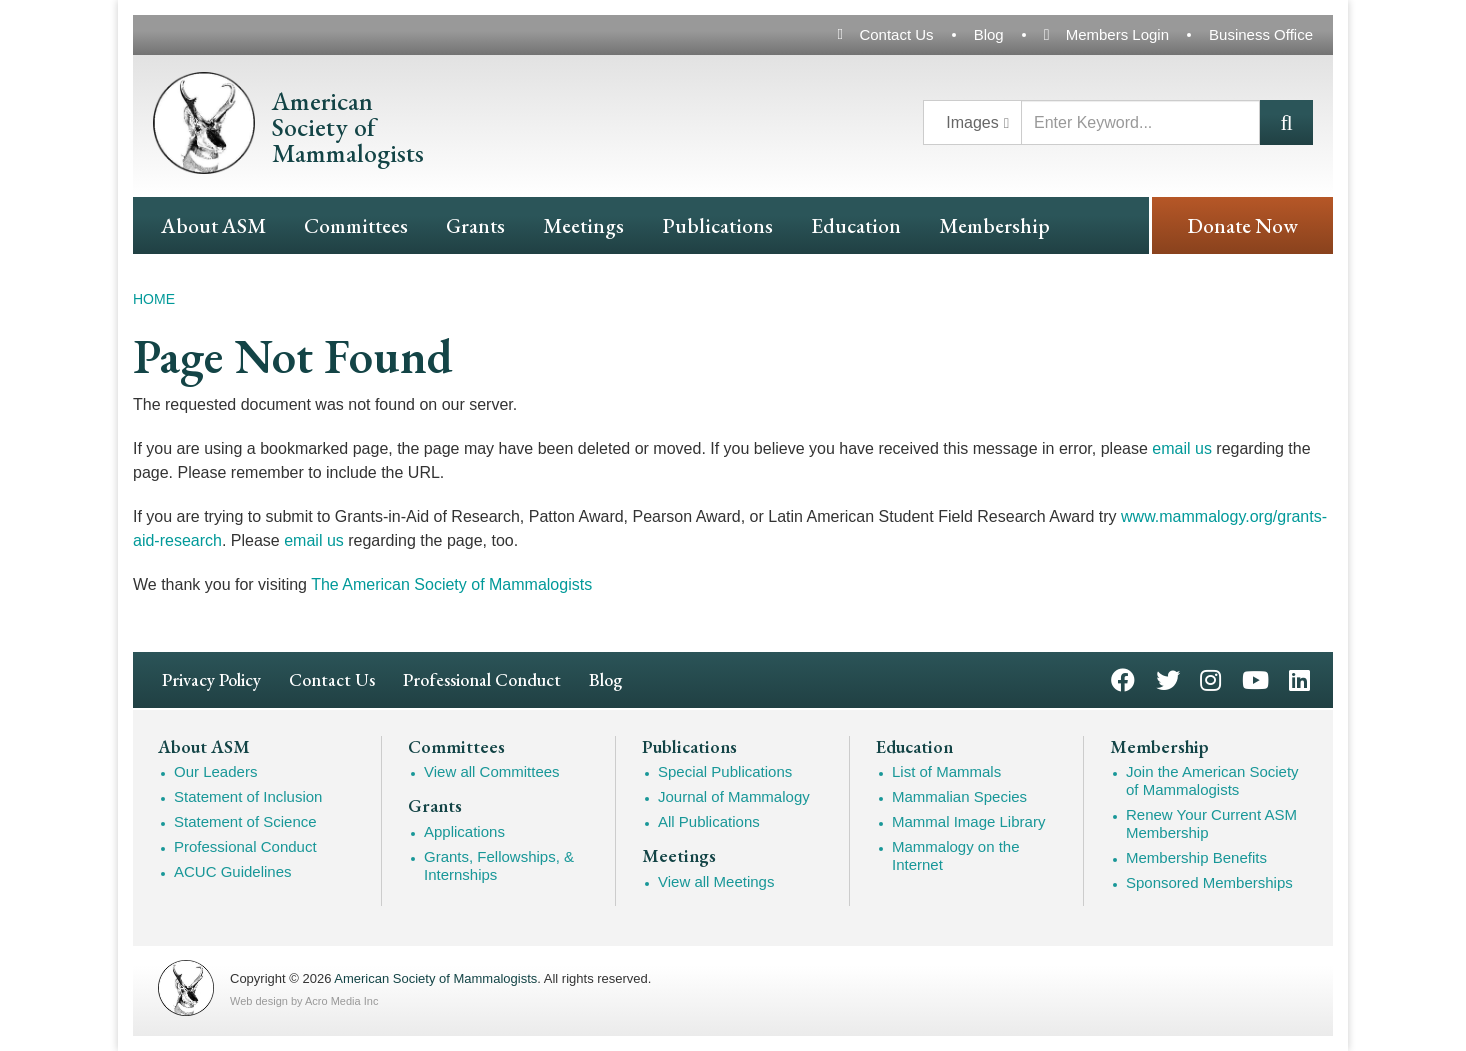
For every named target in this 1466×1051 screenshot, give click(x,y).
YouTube (1255, 678)
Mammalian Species (959, 796)
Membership (994, 225)
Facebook (1123, 678)
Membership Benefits (1196, 857)
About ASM (213, 225)
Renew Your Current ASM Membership (1211, 823)
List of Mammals (946, 771)
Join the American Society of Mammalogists (1212, 780)
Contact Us (896, 34)
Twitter (1168, 678)
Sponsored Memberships (1209, 882)
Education (856, 225)
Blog (989, 34)
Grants (475, 225)
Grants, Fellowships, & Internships (499, 865)
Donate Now (1242, 225)
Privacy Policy (211, 679)
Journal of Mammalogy (734, 796)
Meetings (583, 225)
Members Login (1117, 34)
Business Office (1261, 34)
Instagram (1210, 678)
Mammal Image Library (968, 821)
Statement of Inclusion (248, 796)
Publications (717, 225)
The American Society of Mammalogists (451, 584)
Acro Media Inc (341, 1001)
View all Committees (492, 771)
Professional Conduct (482, 679)
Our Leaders (215, 771)
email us (1182, 448)
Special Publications (725, 771)
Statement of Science (245, 821)
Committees (356, 225)
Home (154, 299)
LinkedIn (1299, 678)
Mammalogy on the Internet (956, 855)
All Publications (709, 821)
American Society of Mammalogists (435, 978)
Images (972, 122)
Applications (464, 831)
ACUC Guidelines (233, 871)
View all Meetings (716, 881)
